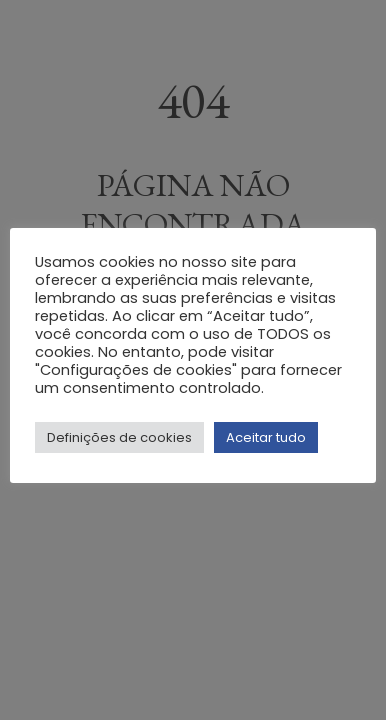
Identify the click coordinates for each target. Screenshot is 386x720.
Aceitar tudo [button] (266, 437)
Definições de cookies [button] (119, 437)
